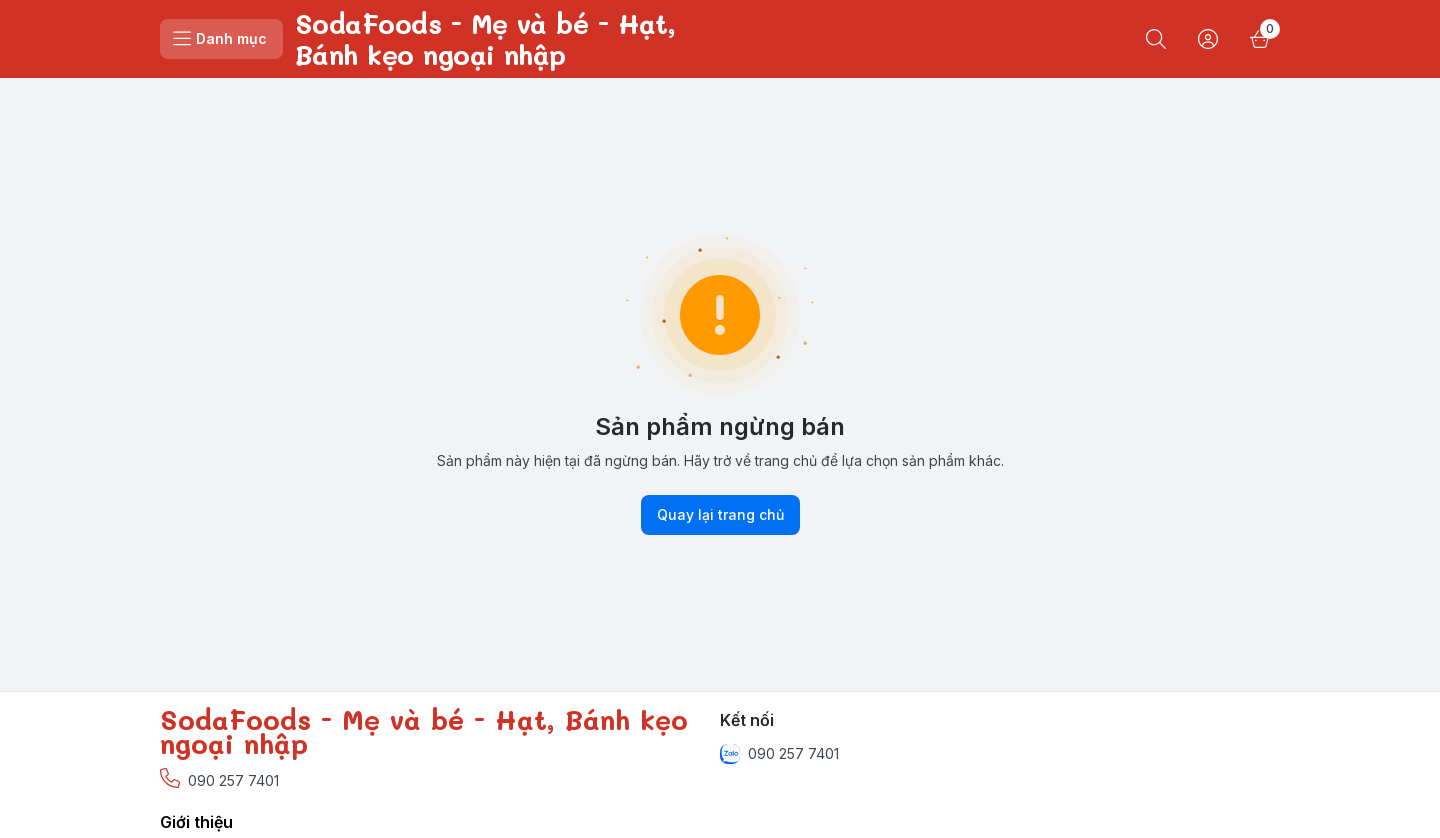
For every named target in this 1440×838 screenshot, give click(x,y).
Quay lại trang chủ (720, 515)
